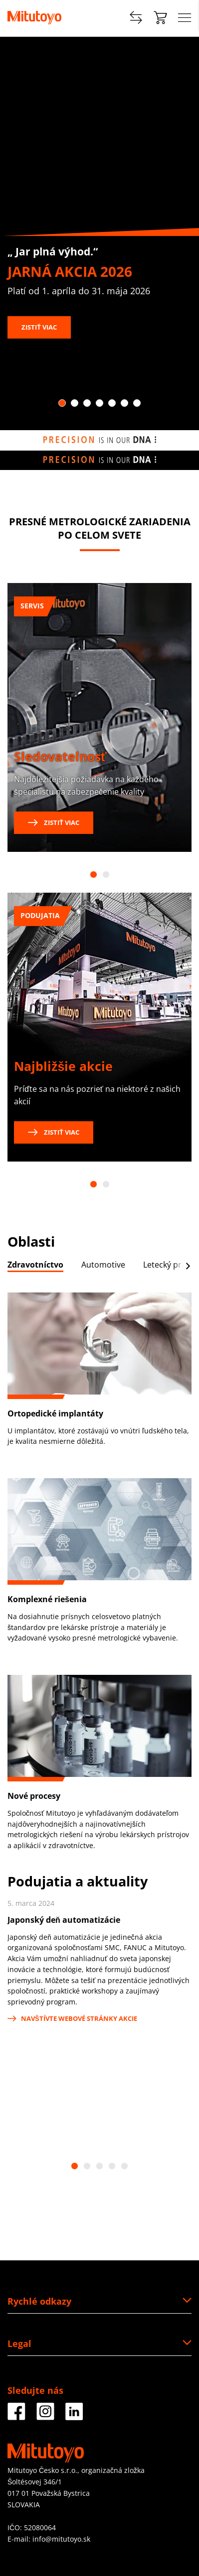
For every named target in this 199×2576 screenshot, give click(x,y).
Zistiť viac (39, 327)
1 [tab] (62, 403)
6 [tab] (124, 403)
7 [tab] (137, 403)
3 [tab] (87, 403)
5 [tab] (112, 403)
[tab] (35, 1267)
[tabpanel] (99, 233)
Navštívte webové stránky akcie (72, 2018)
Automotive (103, 1264)
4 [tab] (99, 403)
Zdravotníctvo (35, 1264)
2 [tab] (74, 403)
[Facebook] (16, 2416)
